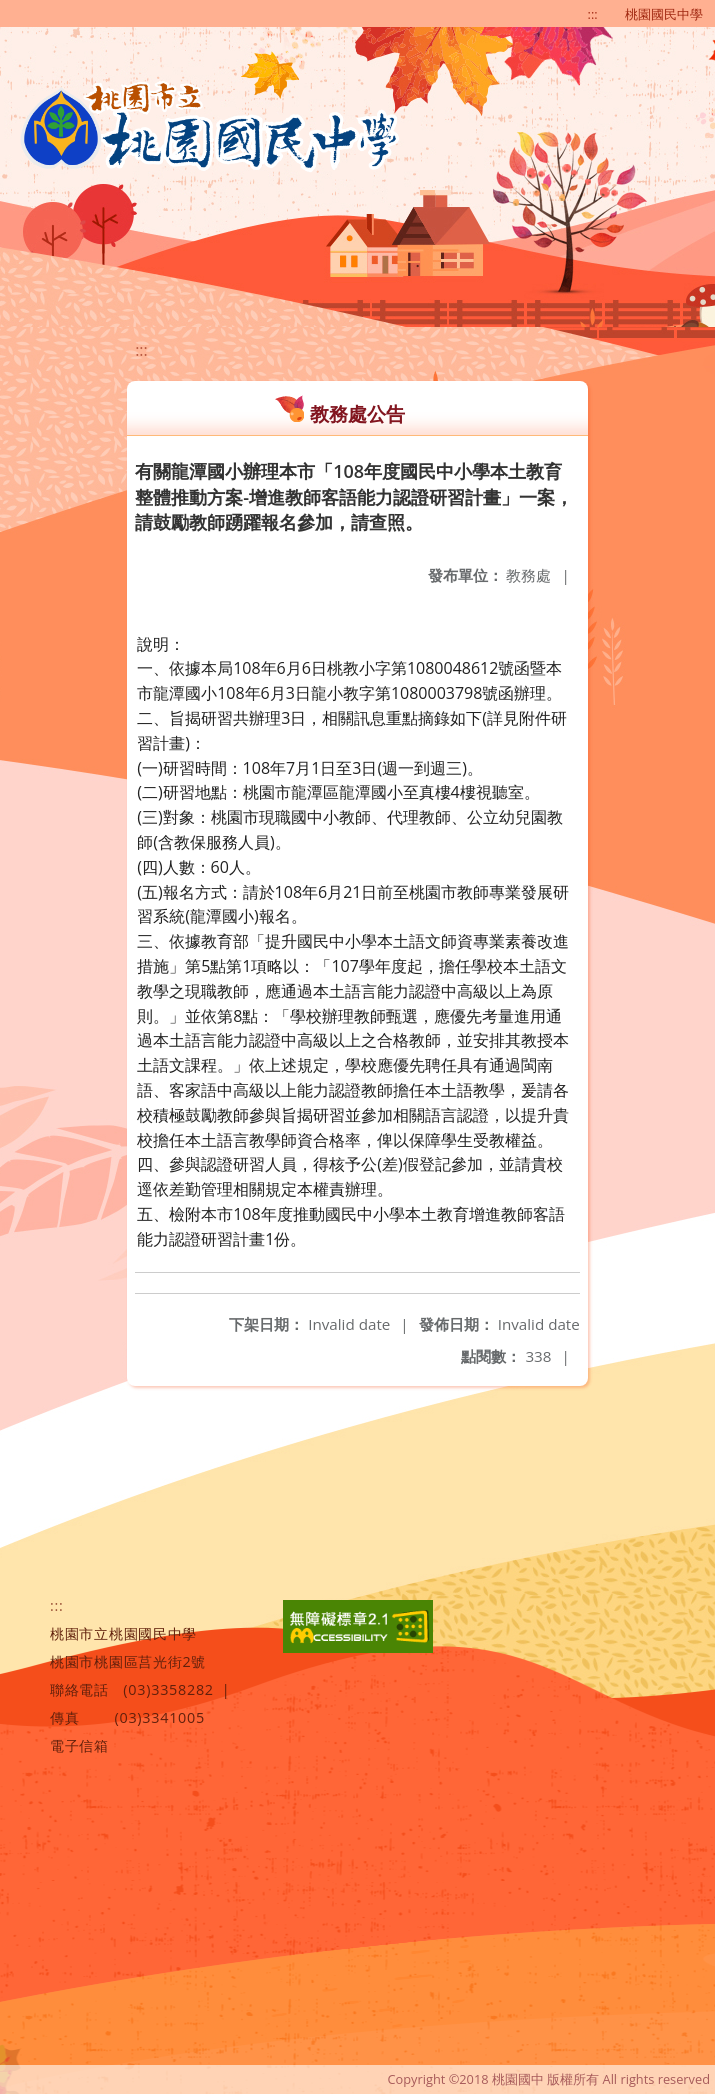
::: (593, 14)
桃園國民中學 (664, 14)
